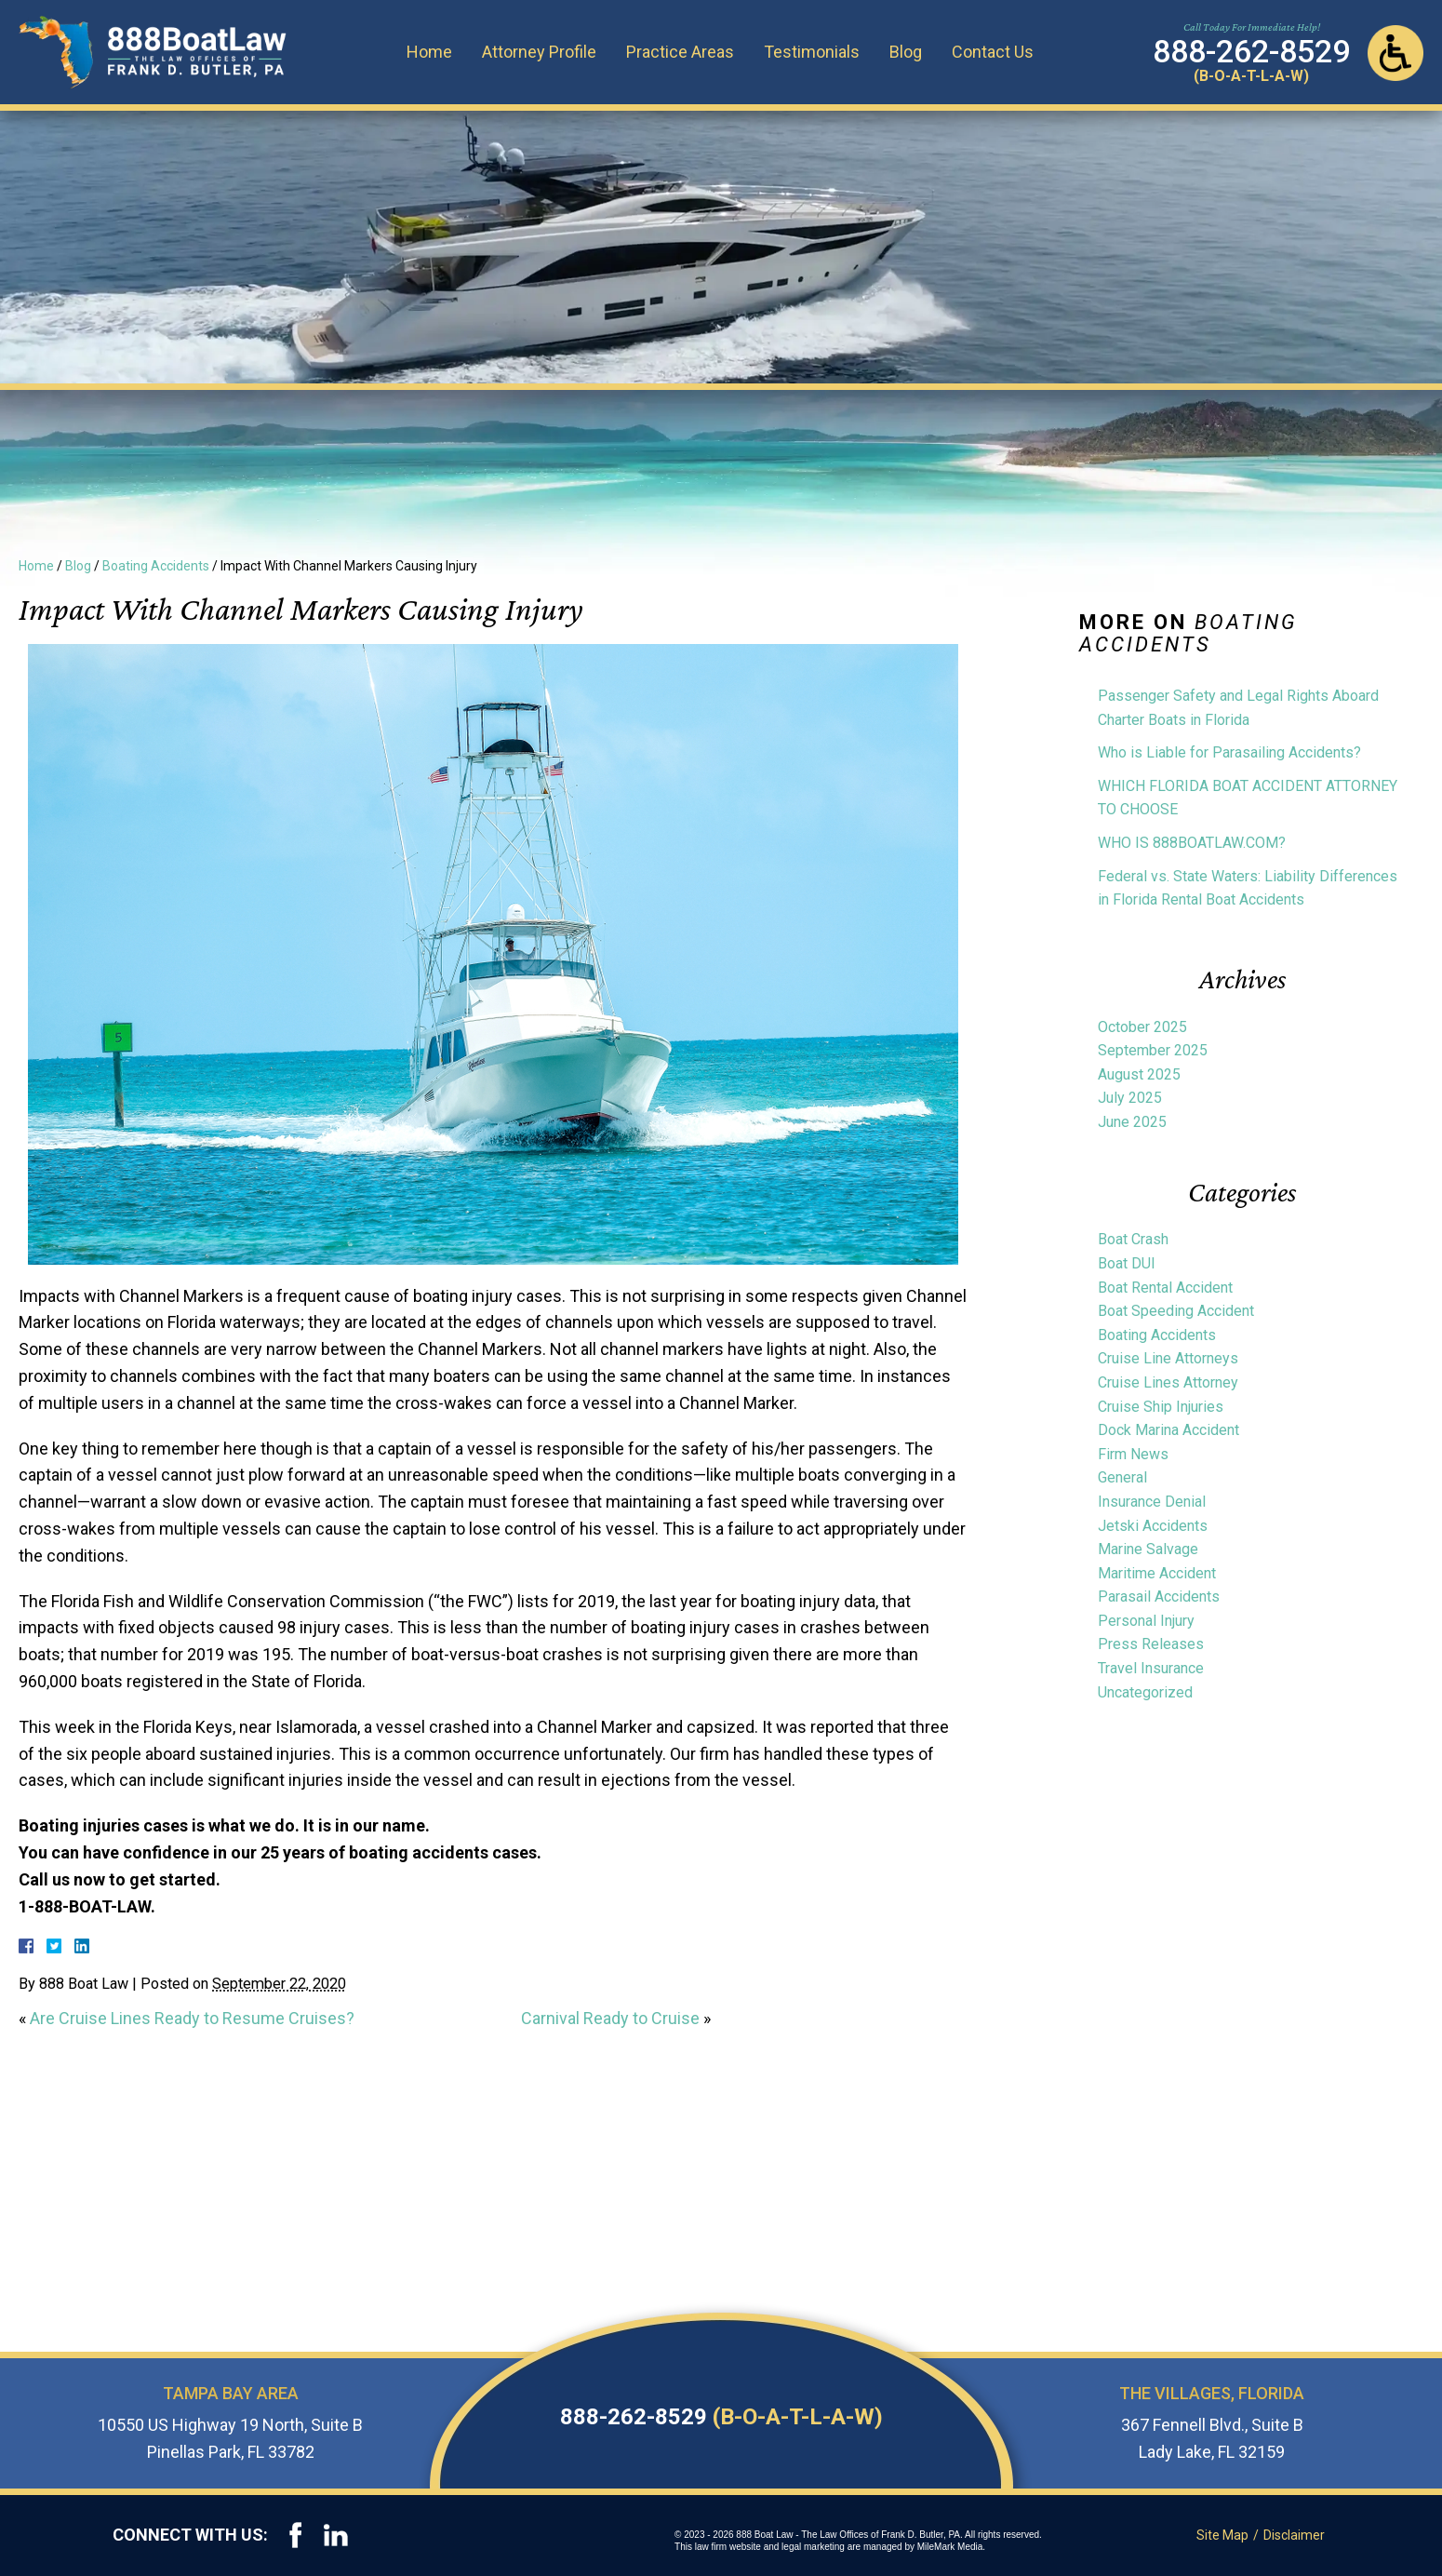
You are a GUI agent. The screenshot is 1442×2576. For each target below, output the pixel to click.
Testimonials (816, 50)
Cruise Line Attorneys (1168, 1358)
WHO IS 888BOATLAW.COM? (1192, 843)
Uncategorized (1145, 1692)
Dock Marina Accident (1168, 1430)
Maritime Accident (1157, 1573)
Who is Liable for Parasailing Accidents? (1229, 752)
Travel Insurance (1151, 1668)
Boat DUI (1126, 1263)
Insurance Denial (1152, 1501)
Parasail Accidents (1159, 1596)
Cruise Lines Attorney (1168, 1382)
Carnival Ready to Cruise (610, 2018)
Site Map (1223, 2535)
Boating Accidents (155, 565)
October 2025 (1142, 1027)
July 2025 (1130, 1098)
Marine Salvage (1148, 1549)
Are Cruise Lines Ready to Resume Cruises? (192, 2018)
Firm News (1133, 1454)
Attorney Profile (544, 50)
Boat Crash (1133, 1239)
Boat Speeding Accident (1176, 1311)
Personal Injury (1146, 1621)
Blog (910, 50)
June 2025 (1132, 1122)
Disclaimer (1295, 2535)
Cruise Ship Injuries (1160, 1406)
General (1122, 1477)
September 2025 (1153, 1050)
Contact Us (997, 50)
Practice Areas (685, 50)
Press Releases (1151, 1644)
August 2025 (1139, 1074)
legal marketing (816, 2547)
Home (434, 50)
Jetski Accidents (1153, 1526)
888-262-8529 (721, 2417)
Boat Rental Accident (1165, 1287)
